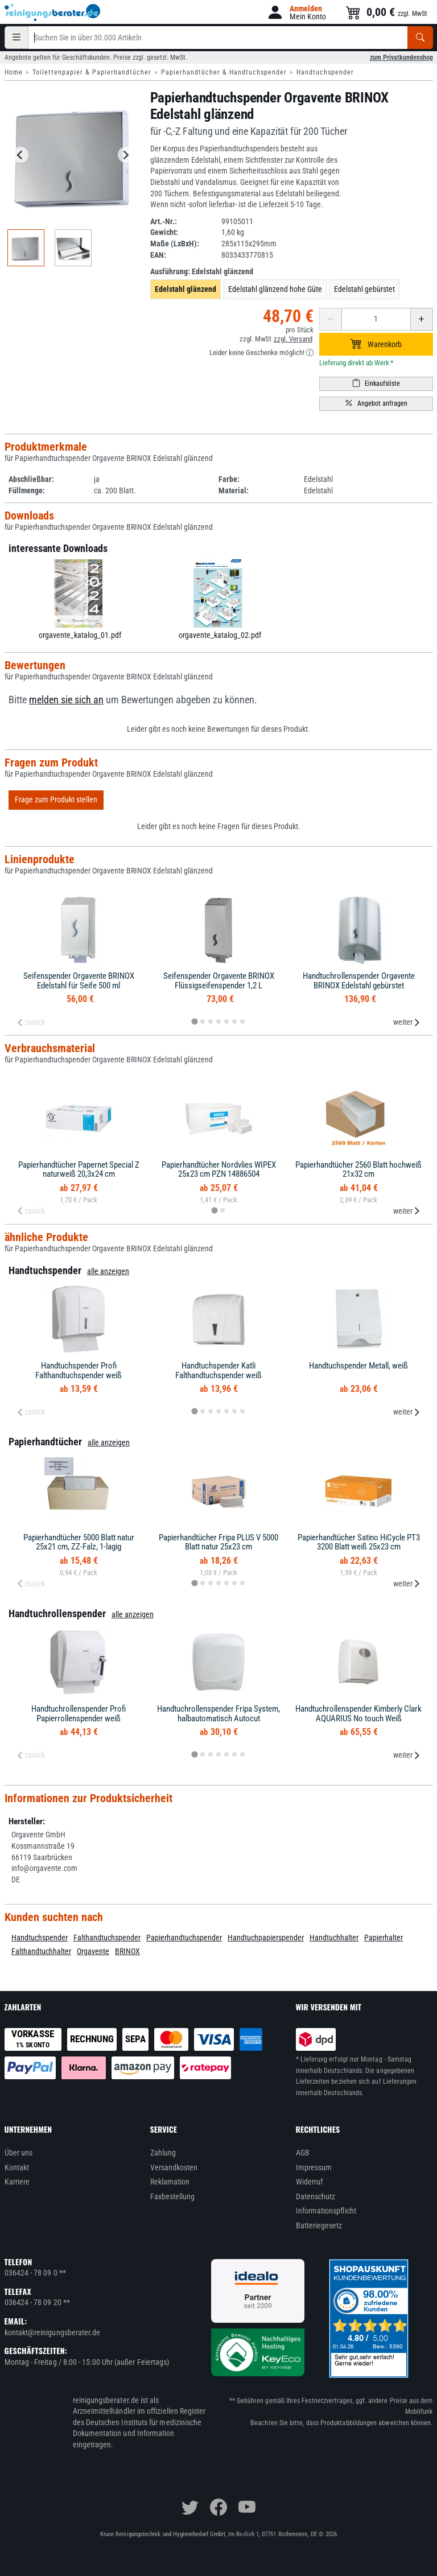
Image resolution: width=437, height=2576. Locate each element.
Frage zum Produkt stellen (56, 799)
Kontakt (17, 2167)
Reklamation (170, 2181)
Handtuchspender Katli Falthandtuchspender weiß (218, 1370)
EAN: (158, 254)
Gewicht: (164, 232)
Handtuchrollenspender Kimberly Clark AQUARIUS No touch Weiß (358, 1714)
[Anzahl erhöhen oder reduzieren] (376, 319)
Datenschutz (316, 2196)
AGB (303, 2152)
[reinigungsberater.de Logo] (53, 12)
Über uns (19, 2152)
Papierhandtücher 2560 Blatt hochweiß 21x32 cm (358, 1170)
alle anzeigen (108, 1271)
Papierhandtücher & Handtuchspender (224, 72)
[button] (296, 12)
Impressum (314, 2167)
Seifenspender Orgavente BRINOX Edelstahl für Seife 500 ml (78, 981)
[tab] (194, 1021)
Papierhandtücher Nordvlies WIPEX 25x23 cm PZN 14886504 (219, 1170)
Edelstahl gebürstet (364, 289)
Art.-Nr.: (163, 221)
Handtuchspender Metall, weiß (358, 1366)
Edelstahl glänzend (185, 289)
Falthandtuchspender (107, 1937)
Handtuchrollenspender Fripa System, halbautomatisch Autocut (218, 1714)
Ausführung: (201, 271)
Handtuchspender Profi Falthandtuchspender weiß (78, 1370)
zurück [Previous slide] (31, 1022)
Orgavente (93, 1951)
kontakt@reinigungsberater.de (53, 2332)
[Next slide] (126, 155)
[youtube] (247, 2507)
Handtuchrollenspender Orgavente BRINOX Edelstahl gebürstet (359, 981)
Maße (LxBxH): (174, 243)
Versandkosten (174, 2167)
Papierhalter (383, 1937)
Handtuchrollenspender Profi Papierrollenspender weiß (78, 1714)
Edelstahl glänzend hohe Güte (275, 289)
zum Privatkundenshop (401, 57)
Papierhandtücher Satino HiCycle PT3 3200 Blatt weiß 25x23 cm (359, 1542)
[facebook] (218, 2507)
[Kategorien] (16, 37)
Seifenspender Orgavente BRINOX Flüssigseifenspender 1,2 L (218, 981)
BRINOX (127, 1951)
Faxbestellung (172, 2196)
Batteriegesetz (319, 2225)
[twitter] (190, 2507)
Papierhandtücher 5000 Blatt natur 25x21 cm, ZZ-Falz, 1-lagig (78, 1542)
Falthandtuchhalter (41, 1951)
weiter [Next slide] (406, 1022)
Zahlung (163, 2152)
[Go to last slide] (20, 155)
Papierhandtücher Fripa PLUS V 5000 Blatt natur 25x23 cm (218, 1542)
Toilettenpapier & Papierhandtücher (91, 72)
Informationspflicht (326, 2210)
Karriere (17, 2181)
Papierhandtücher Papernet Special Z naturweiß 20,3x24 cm (78, 1170)
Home (14, 72)
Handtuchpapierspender (266, 1937)
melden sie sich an (66, 700)
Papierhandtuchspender (184, 1937)
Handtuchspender (325, 72)
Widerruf (309, 2181)
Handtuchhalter (334, 1937)
